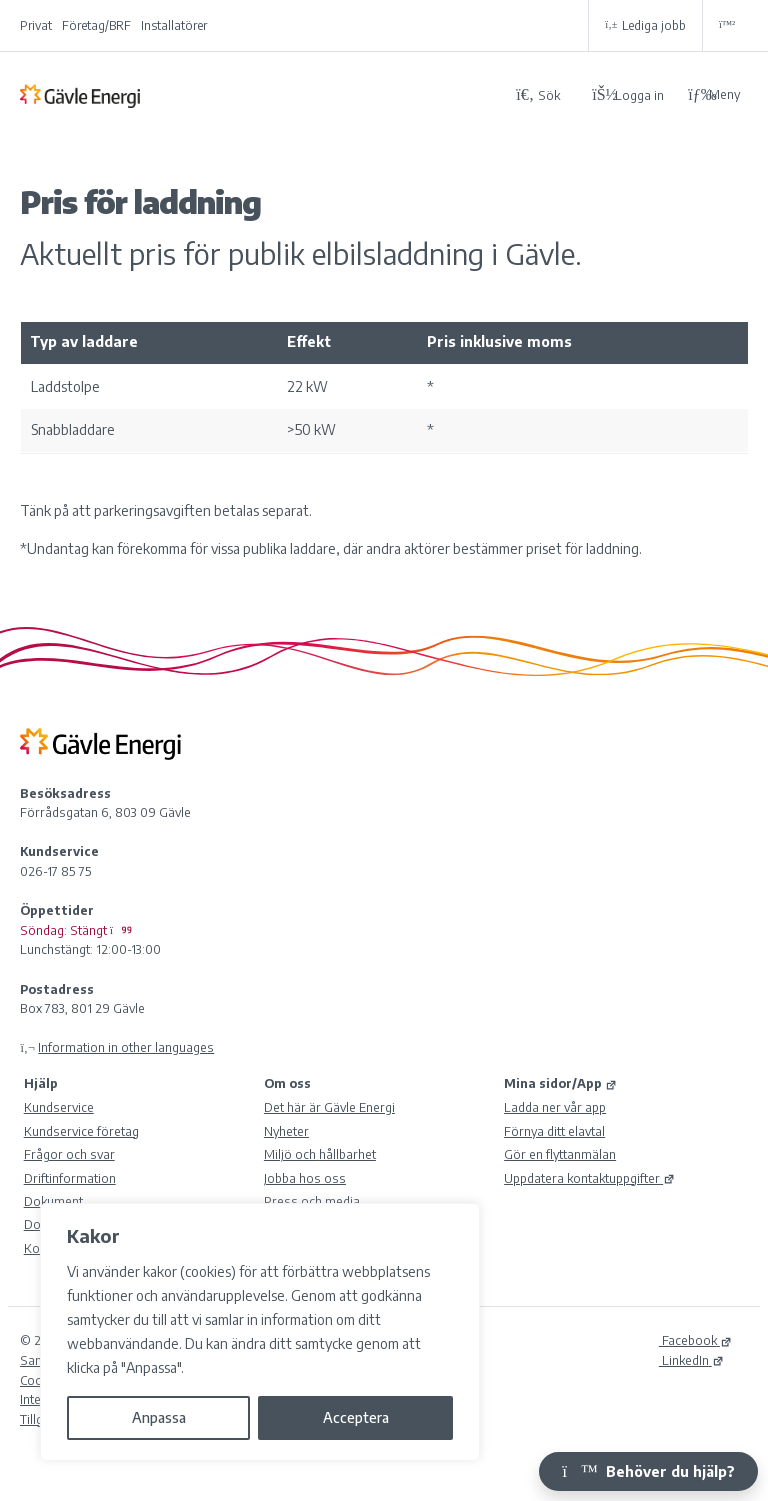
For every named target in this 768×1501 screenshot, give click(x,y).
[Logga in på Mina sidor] (628, 94)
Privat (36, 25)
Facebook (695, 1340)
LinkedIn (691, 1360)
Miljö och (320, 1154)
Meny (714, 95)
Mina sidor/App (560, 1083)
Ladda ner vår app (555, 1107)
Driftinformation (70, 1178)
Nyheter (286, 1131)
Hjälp (41, 1083)
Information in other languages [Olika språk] (126, 1047)
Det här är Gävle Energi (329, 1107)
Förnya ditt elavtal (554, 1131)
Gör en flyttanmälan (560, 1154)
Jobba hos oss (305, 1178)
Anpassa (159, 1417)
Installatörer (174, 25)
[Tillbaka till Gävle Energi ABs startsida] (259, 95)
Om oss (287, 1083)
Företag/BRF (96, 25)
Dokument (53, 1201)
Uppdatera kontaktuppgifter (589, 1178)
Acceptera (356, 1417)
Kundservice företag (81, 1131)
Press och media (312, 1201)
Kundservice (59, 1107)
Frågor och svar (69, 1154)
